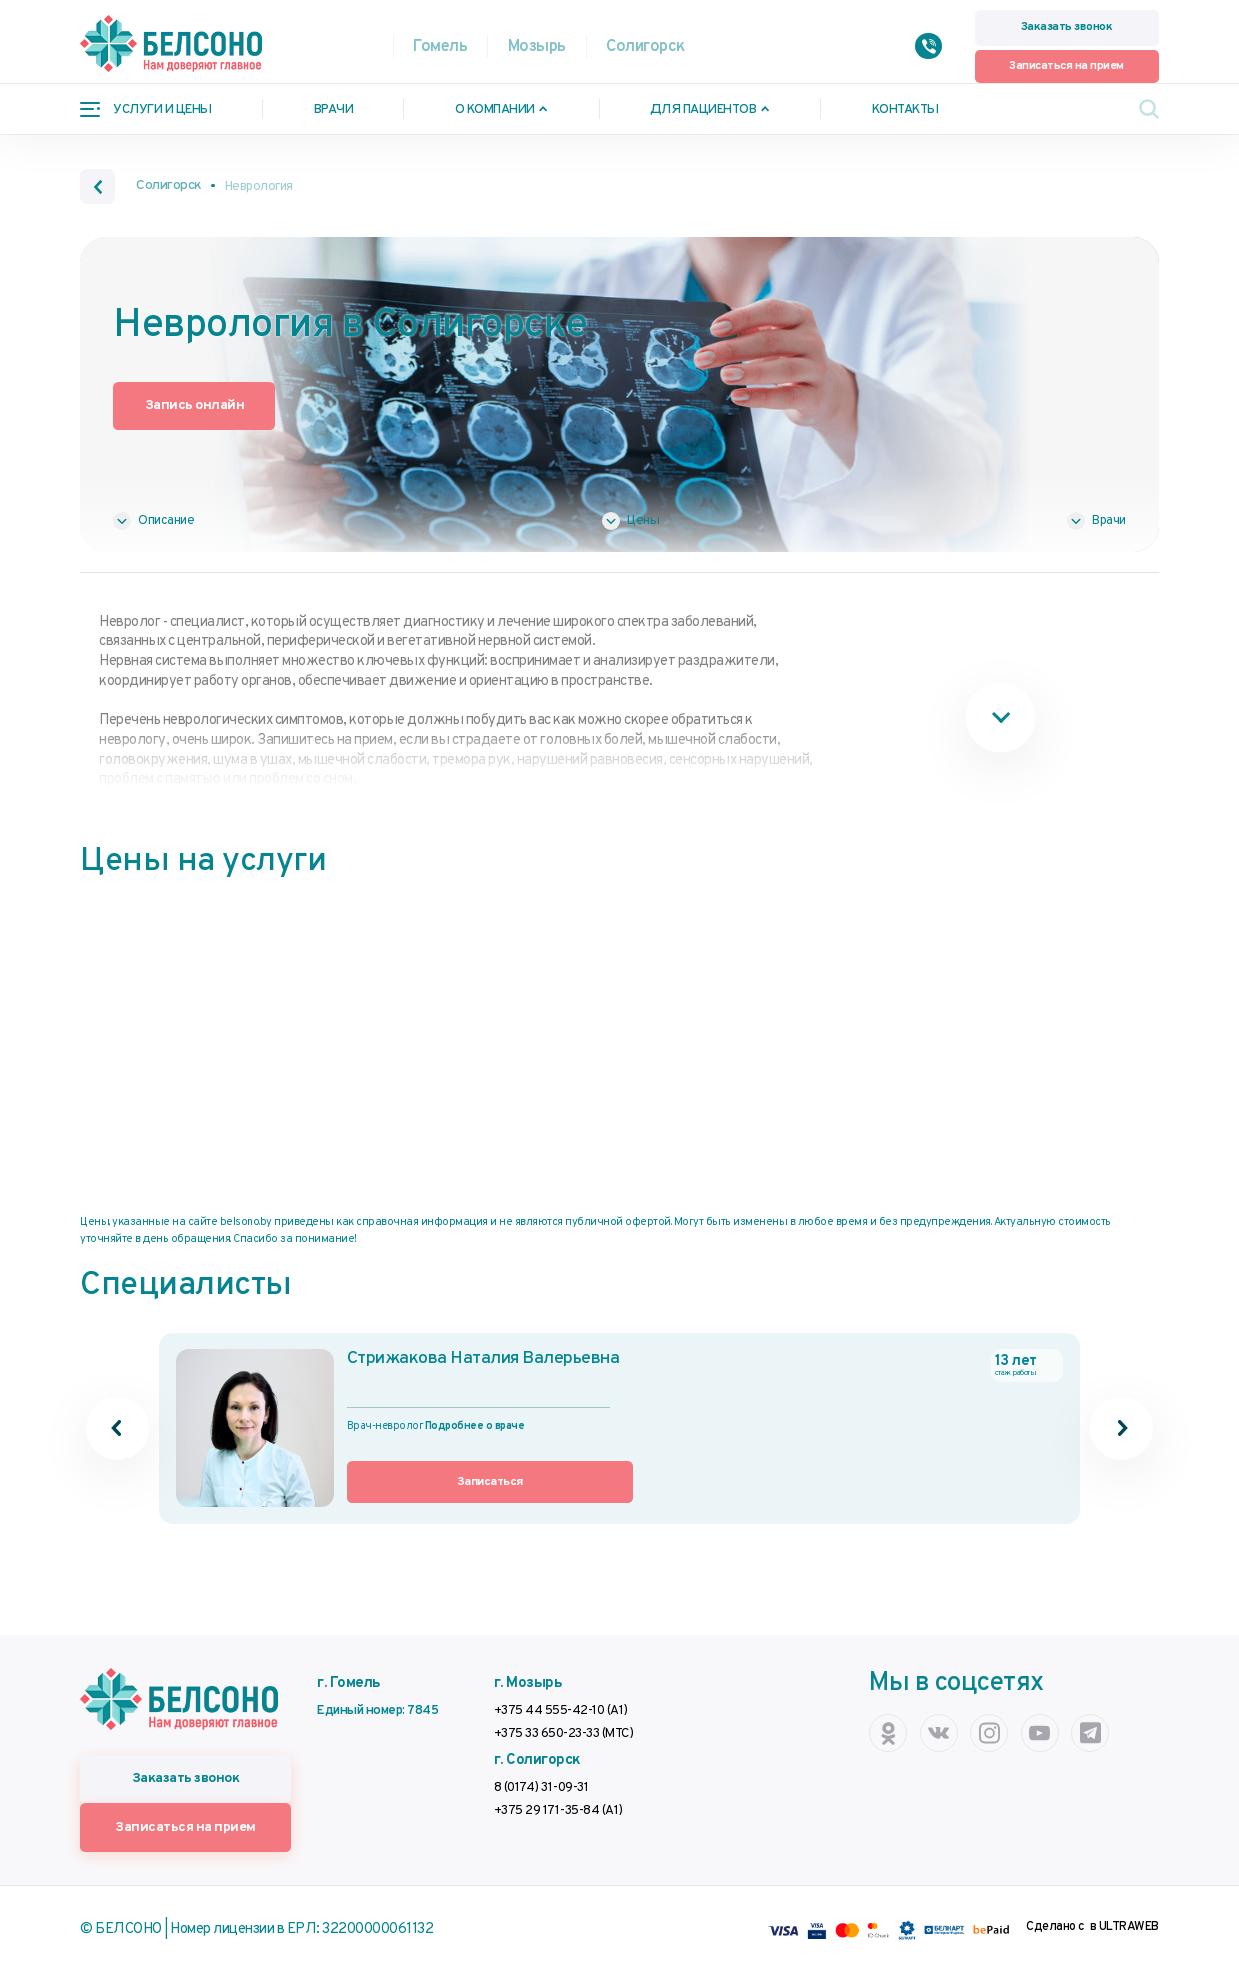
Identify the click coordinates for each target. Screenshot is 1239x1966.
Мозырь (537, 46)
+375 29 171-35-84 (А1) (558, 1808)
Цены (643, 519)
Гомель (440, 46)
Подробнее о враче (475, 1424)
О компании (495, 109)
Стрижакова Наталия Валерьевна (501, 1358)
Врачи (334, 109)
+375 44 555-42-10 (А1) (561, 1708)
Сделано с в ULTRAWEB (1092, 1919)
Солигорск (645, 46)
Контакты (905, 109)
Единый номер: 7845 (377, 1708)
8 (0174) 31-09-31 (541, 1785)
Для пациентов (703, 109)
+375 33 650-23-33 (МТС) (564, 1731)
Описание (166, 519)
